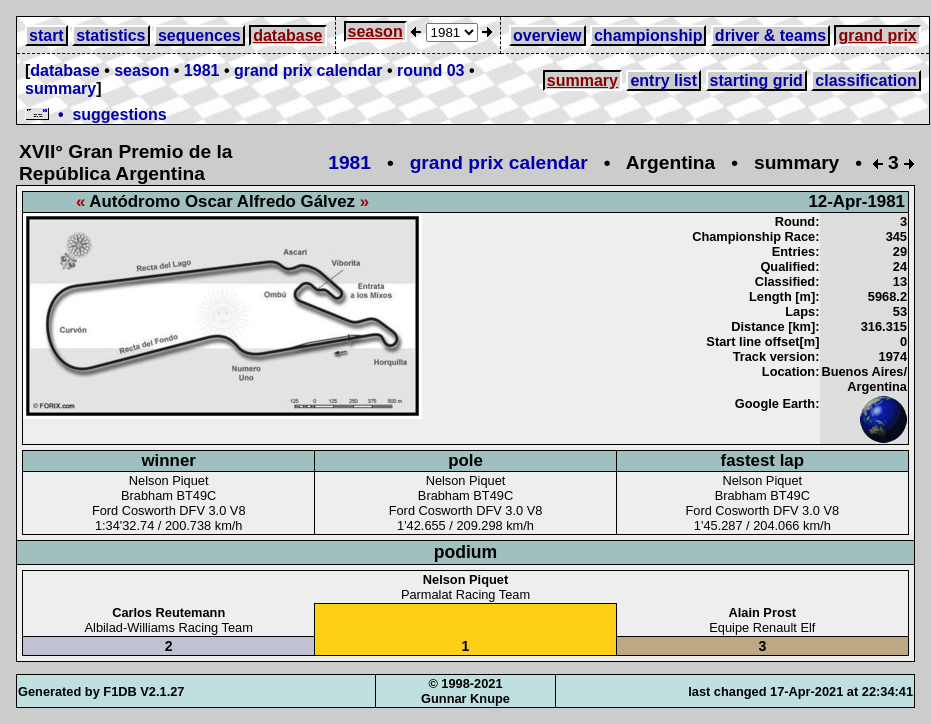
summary (60, 88)
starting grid (756, 80)
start (46, 35)
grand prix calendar (308, 70)
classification (865, 80)
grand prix (877, 35)
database (287, 35)
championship (648, 35)
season (375, 31)
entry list (663, 80)
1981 (202, 70)
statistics (110, 35)
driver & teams (770, 35)
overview (547, 35)
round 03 (431, 70)
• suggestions (96, 114)
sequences (199, 35)
